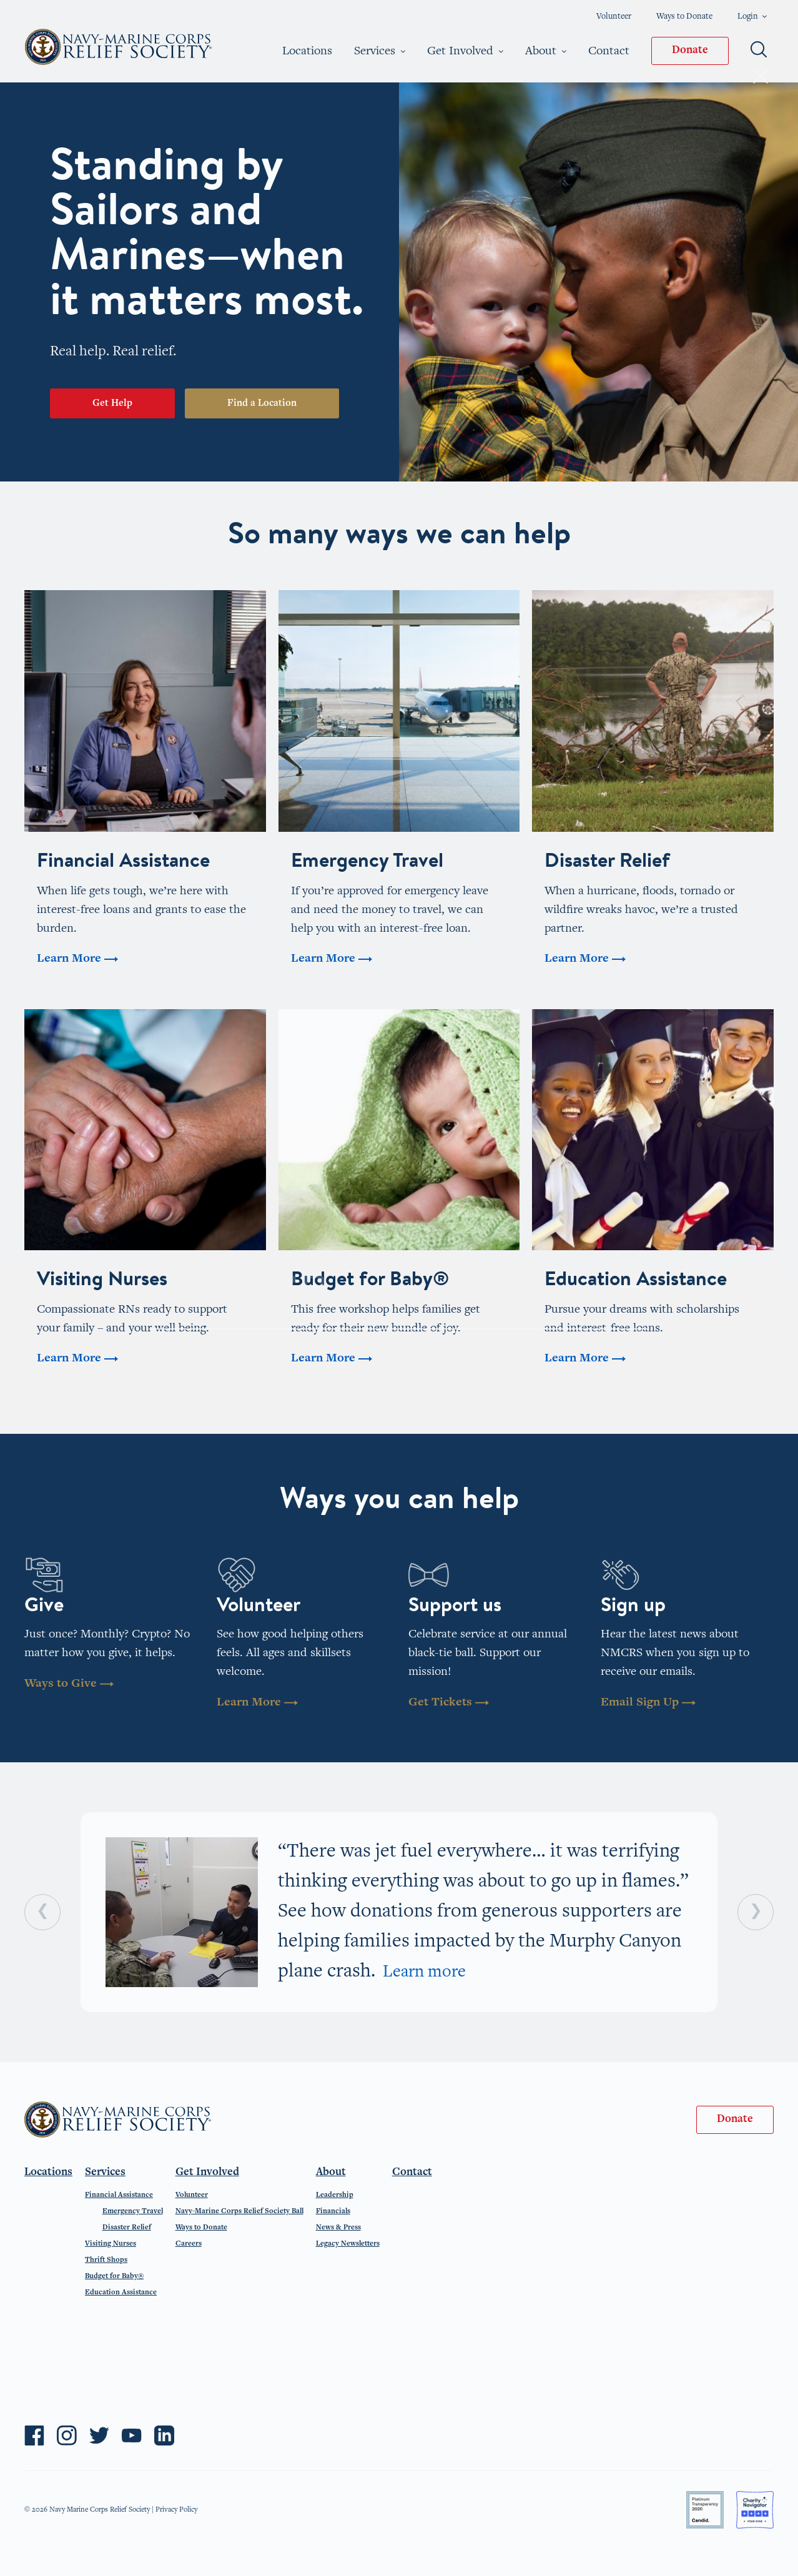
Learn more (424, 1972)
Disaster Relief (126, 2227)
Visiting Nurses (110, 2244)
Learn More (257, 1702)
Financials (333, 2211)
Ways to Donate (684, 16)
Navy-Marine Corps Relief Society (118, 47)
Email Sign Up (648, 1702)
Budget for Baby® (114, 2276)
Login (752, 16)
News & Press (338, 2227)
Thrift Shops (106, 2260)
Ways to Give (69, 1683)
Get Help (112, 403)
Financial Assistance (119, 2195)
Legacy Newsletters (348, 2244)
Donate (690, 50)
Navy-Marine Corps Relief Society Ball (239, 2211)
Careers (188, 2244)
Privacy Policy (176, 2510)
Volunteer (613, 16)
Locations (307, 51)
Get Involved (465, 51)
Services (379, 51)
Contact (608, 51)
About (545, 51)
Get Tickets (448, 1702)
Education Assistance (121, 2292)
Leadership (334, 2195)
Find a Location (262, 403)
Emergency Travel (132, 2211)
